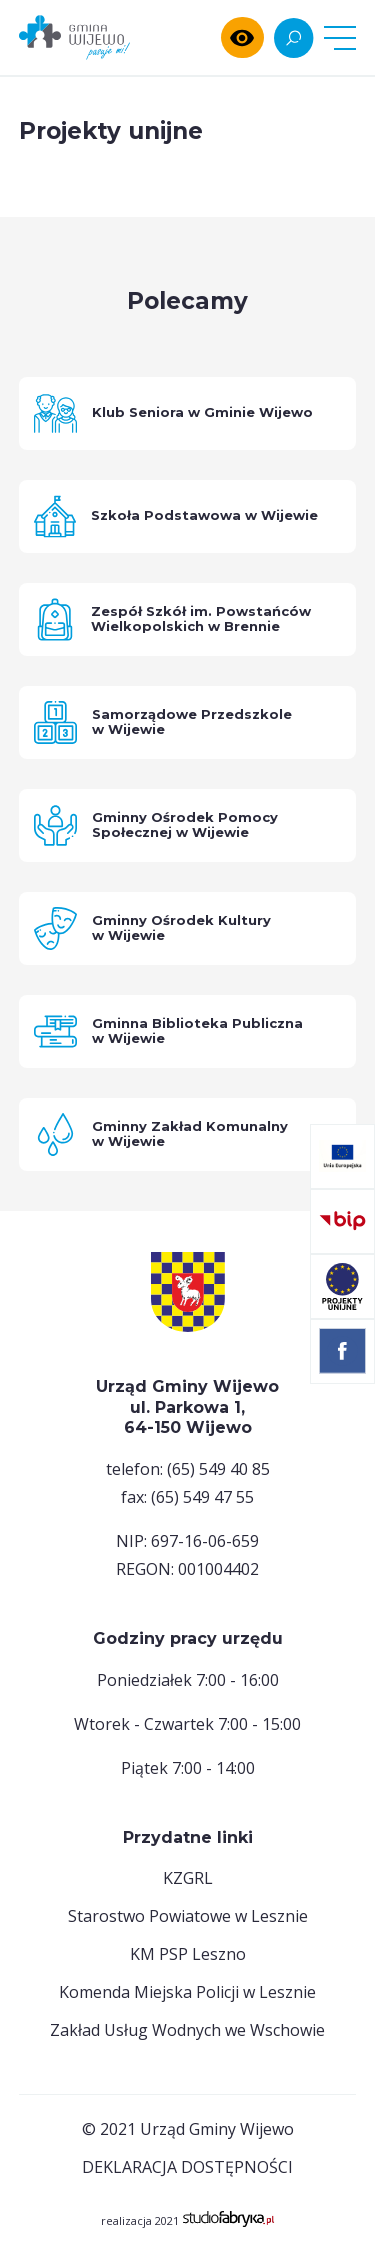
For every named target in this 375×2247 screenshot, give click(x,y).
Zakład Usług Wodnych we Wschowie (187, 2030)
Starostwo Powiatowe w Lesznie (188, 1916)
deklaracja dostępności (187, 2167)
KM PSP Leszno (188, 1954)
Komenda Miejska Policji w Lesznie (187, 1992)
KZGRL (188, 1878)
